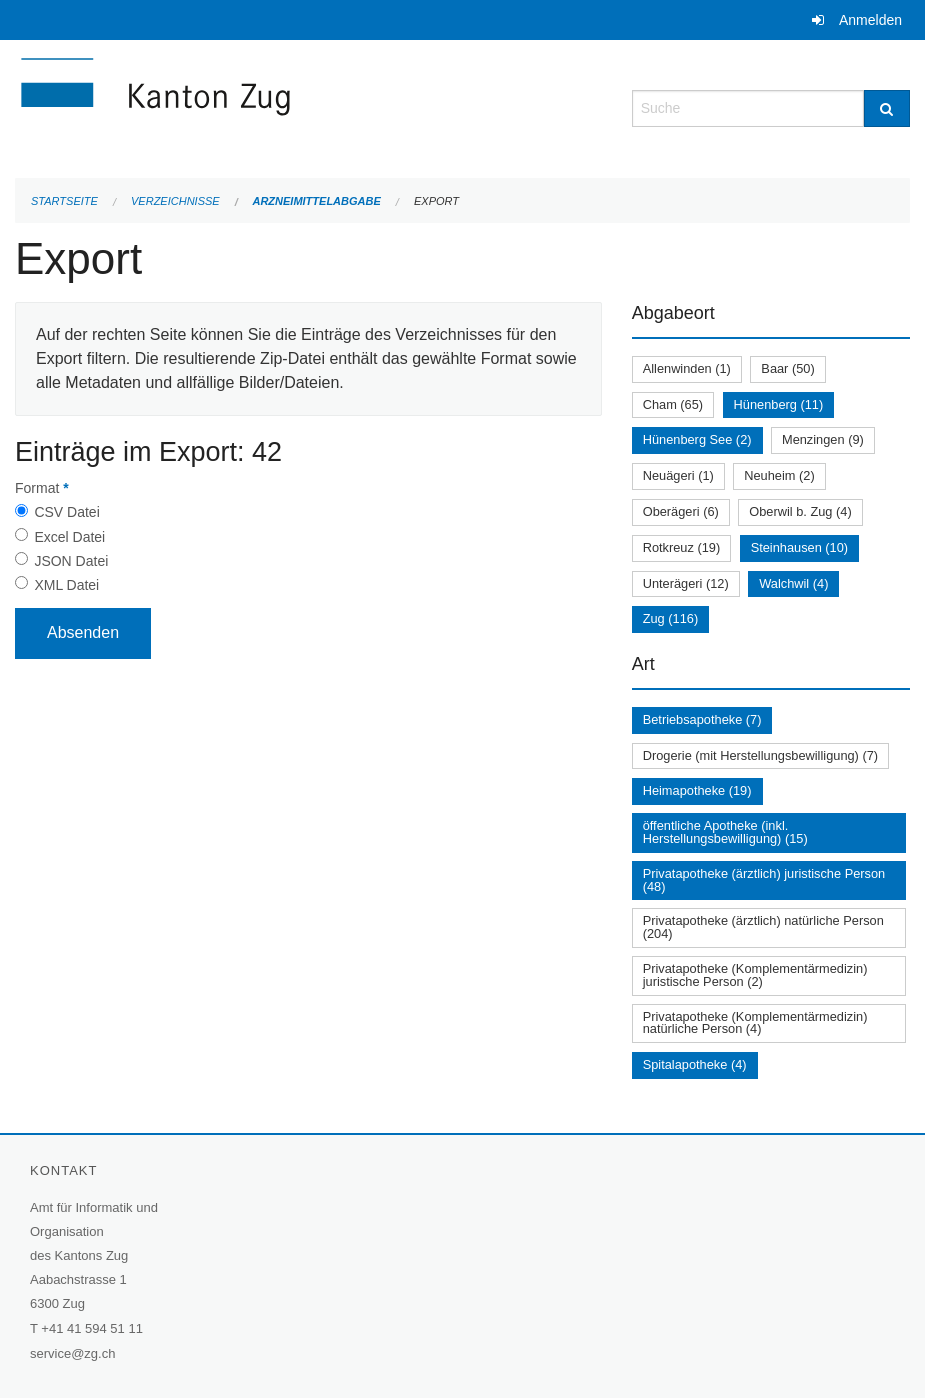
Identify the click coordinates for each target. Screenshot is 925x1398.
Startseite (64, 201)
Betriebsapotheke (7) (702, 719)
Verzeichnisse (175, 201)
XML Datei (66, 585)
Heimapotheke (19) (697, 790)
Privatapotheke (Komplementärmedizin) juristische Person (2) (755, 975)
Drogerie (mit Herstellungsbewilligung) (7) (760, 755)
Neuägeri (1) (678, 475)
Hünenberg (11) (779, 404)
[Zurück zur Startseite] (275, 106)
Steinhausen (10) (799, 547)
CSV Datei (66, 512)
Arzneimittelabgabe (316, 201)
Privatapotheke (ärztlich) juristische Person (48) (764, 880)
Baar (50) (787, 368)
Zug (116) (670, 618)
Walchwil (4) (793, 583)
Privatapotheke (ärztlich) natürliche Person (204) (763, 927)
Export (436, 201)
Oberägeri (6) (681, 511)
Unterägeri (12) (686, 583)
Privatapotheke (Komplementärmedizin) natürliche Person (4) (755, 1023)
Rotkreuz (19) (682, 547)
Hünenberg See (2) (697, 439)
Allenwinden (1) (687, 368)
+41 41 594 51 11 (92, 1328)
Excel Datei (69, 537)
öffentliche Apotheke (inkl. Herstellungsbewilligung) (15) (725, 832)
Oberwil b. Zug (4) (800, 511)
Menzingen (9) (823, 439)
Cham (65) (673, 404)
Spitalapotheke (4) (695, 1064)
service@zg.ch (72, 1353)
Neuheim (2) (779, 475)
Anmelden (870, 20)
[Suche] (887, 108)
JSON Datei (71, 561)
